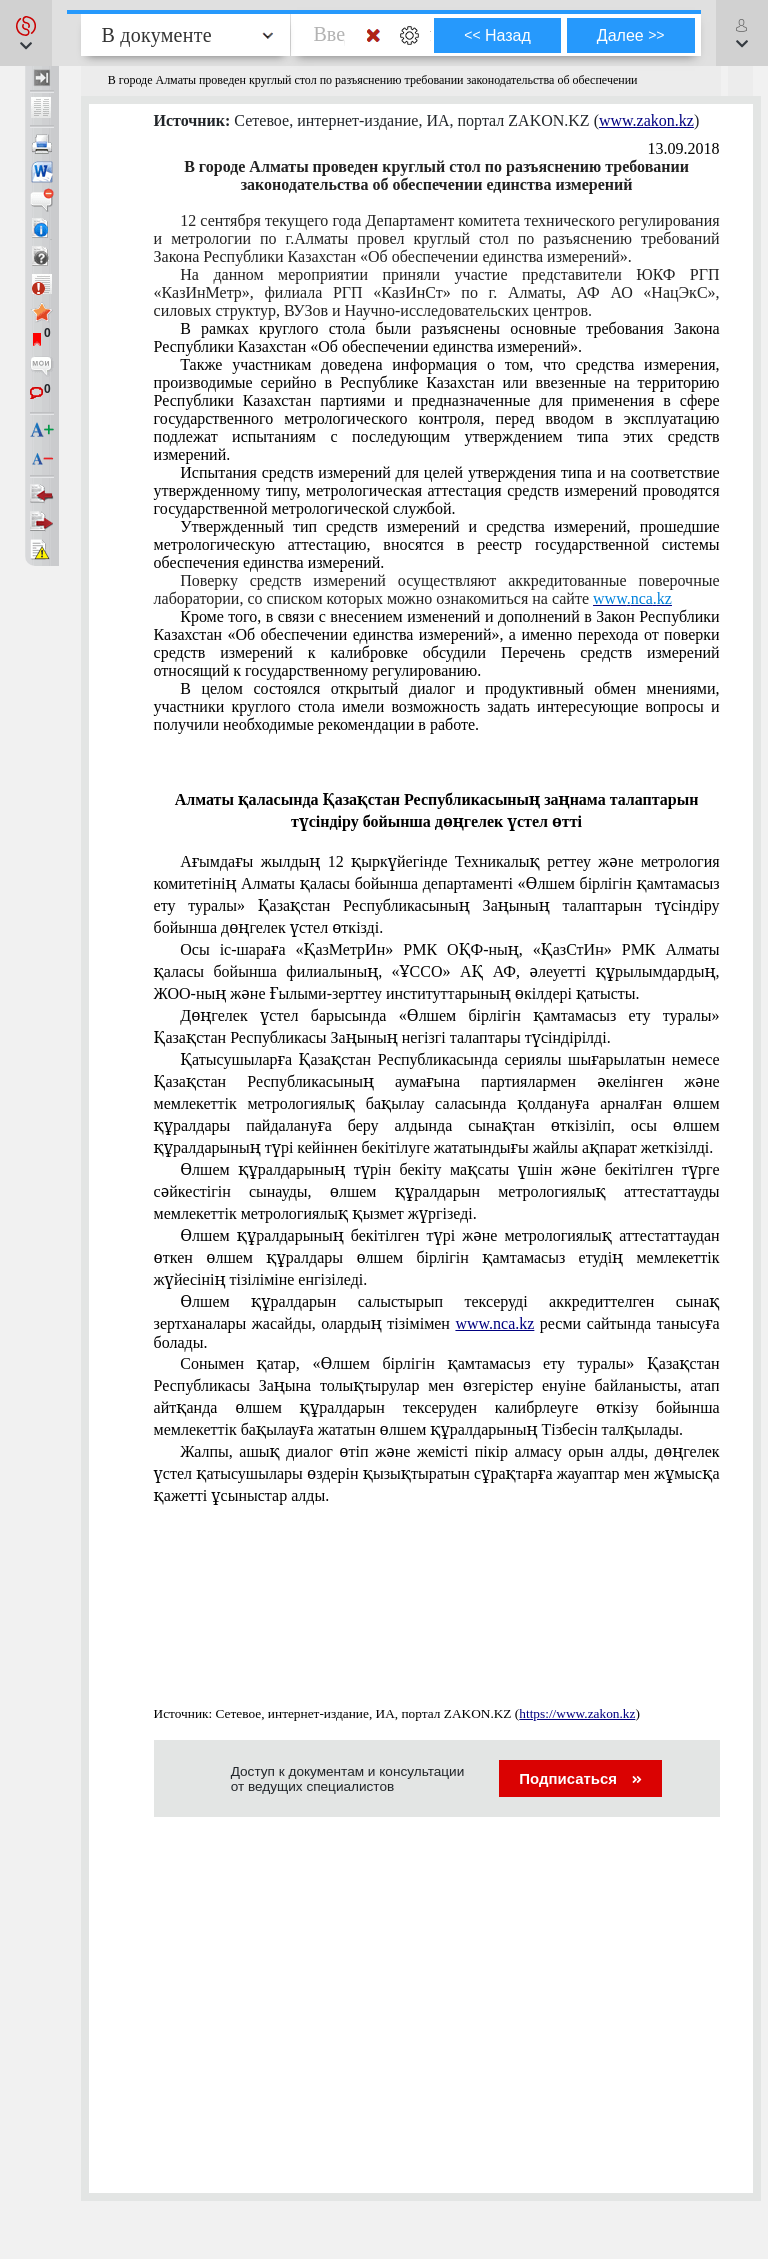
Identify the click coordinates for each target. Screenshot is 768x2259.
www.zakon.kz (646, 120)
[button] (26, 33)
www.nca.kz (494, 1323)
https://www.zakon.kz (577, 1713)
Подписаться (580, 1778)
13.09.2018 (684, 148)
